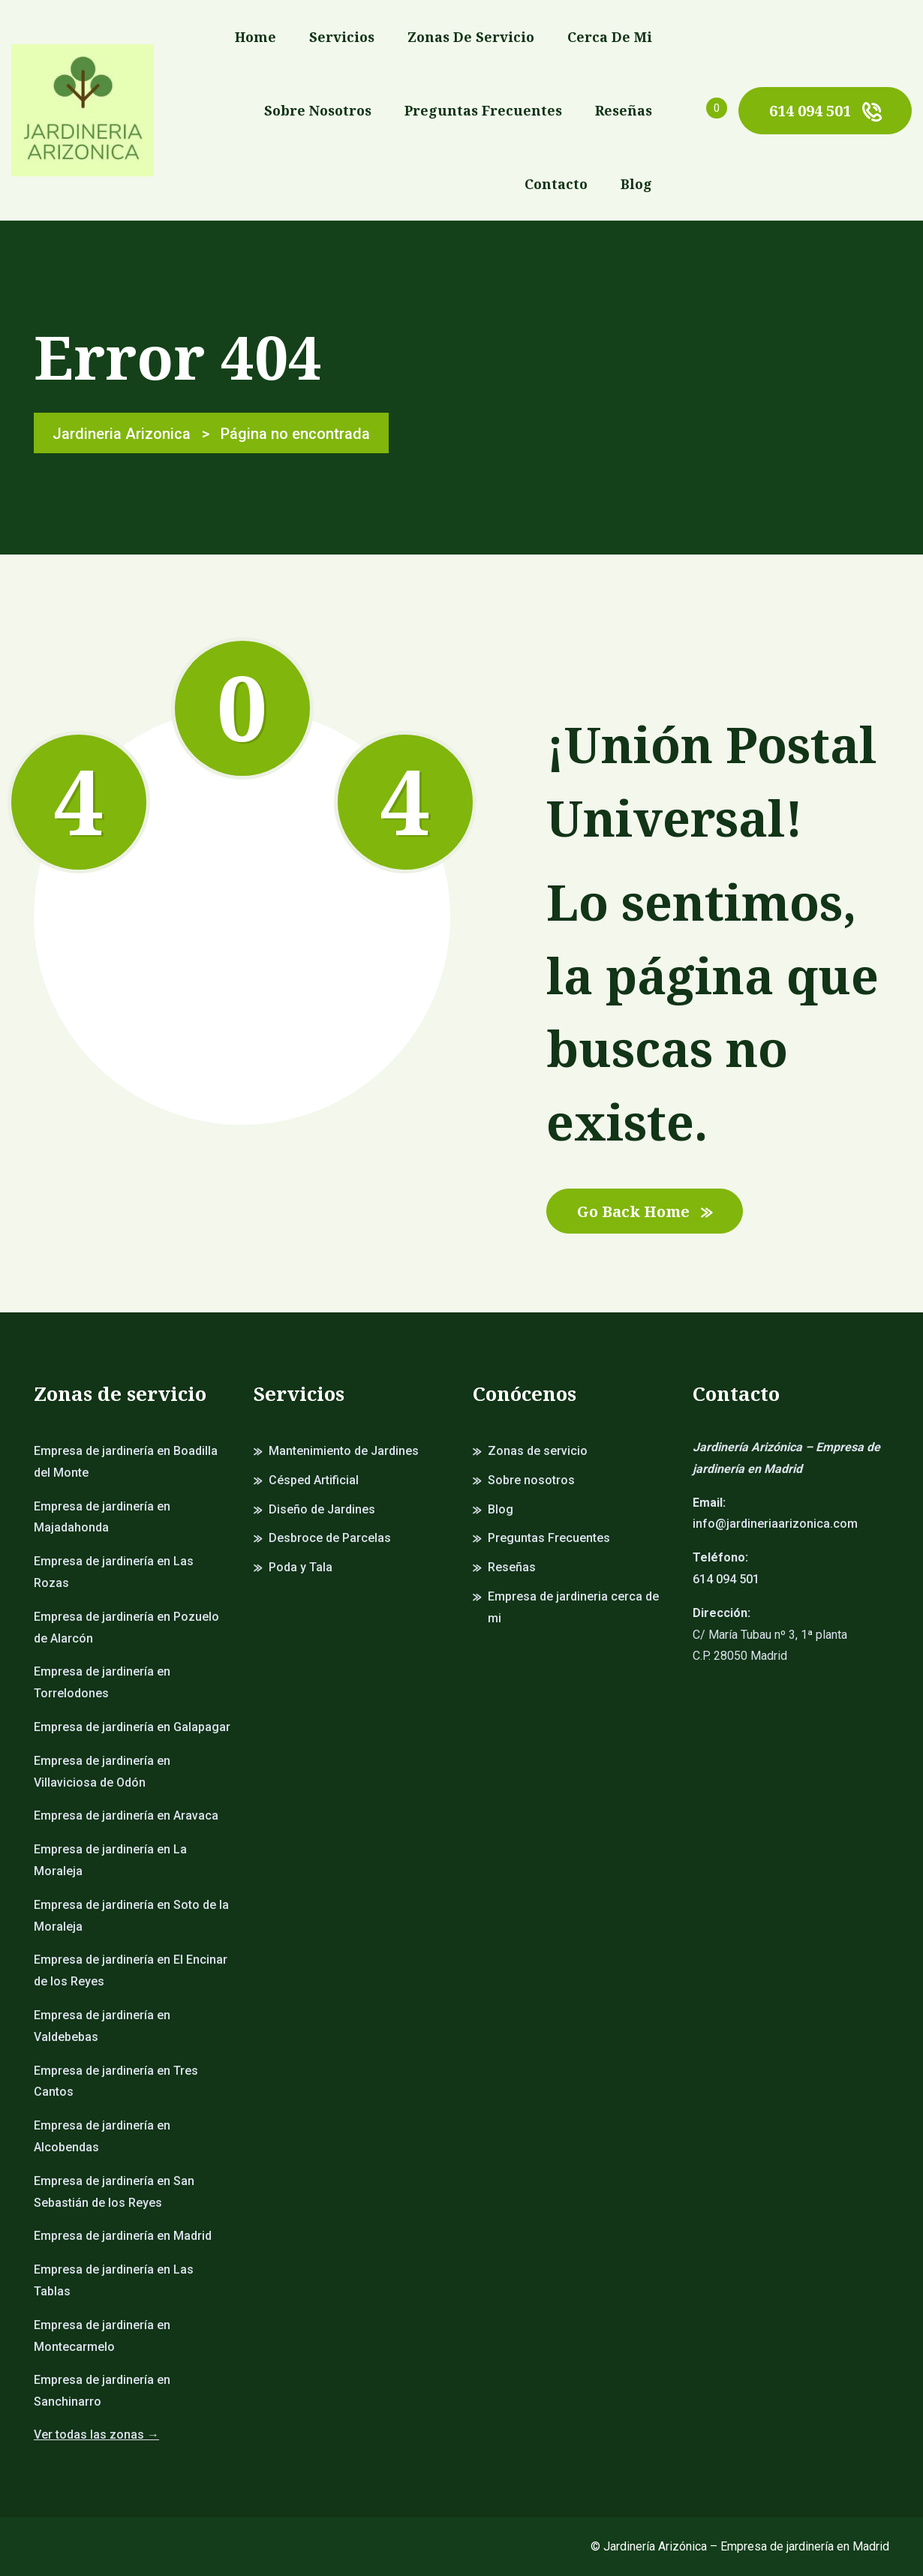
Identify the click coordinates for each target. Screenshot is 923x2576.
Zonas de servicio (470, 37)
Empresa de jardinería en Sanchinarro (102, 2391)
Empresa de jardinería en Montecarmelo (102, 2336)
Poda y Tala (300, 1567)
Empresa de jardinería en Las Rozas (114, 1572)
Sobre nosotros (317, 110)
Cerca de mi (609, 37)
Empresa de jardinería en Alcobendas (102, 2136)
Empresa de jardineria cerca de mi (573, 1607)
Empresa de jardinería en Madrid (123, 2236)
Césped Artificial (314, 1480)
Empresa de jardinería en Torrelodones (102, 1682)
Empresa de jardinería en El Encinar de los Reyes (130, 1970)
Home (255, 37)
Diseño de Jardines (322, 1509)
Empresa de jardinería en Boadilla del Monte (126, 1462)
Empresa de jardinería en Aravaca (126, 1815)
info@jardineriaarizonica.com (775, 1523)
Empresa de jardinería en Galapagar (132, 1727)
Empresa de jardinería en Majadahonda (102, 1517)
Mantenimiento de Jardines (344, 1451)
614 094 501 (825, 111)
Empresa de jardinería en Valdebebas (102, 2026)
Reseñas (623, 110)
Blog (636, 184)
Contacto (556, 184)
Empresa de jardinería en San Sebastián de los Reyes (114, 2192)
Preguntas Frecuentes (483, 110)
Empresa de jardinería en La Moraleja (110, 1860)
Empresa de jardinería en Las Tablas (114, 2280)
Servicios (341, 37)
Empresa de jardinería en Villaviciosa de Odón (102, 1772)
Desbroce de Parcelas (330, 1538)
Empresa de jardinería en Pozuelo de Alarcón (126, 1628)
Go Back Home (644, 1211)
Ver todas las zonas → (96, 2434)
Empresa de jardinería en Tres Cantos (116, 2082)
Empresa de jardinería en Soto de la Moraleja (131, 1916)
